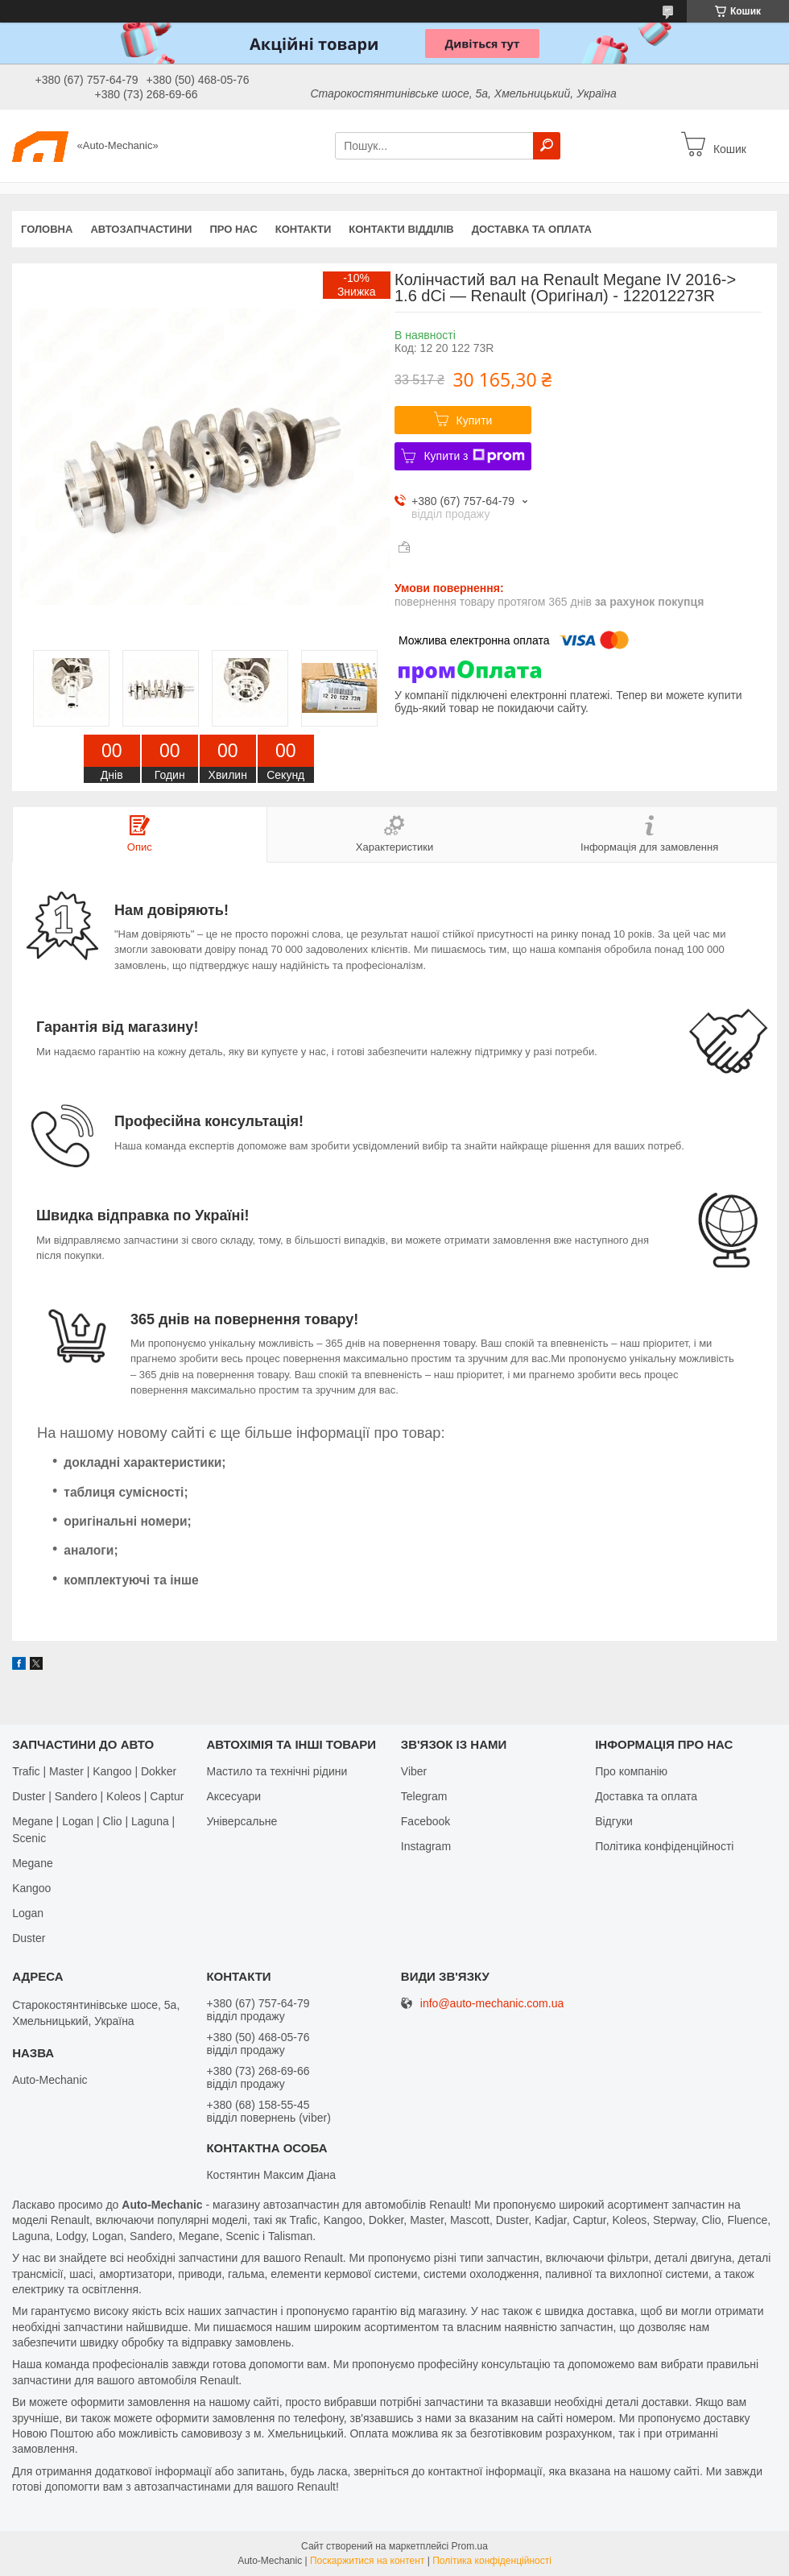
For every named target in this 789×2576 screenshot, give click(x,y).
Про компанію (631, 1771)
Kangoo (31, 1888)
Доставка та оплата (532, 229)
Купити (474, 420)
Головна (46, 229)
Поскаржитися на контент (367, 2560)
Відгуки (614, 1821)
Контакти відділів (401, 229)
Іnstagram (426, 1846)
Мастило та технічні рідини (276, 1771)
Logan (27, 1913)
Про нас (233, 229)
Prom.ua (470, 2546)
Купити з (473, 456)
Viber (414, 1771)
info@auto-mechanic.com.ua (492, 2004)
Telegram (424, 1796)
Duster (28, 1938)
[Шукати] (546, 145)
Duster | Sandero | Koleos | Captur (98, 1796)
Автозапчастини (141, 229)
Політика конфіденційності (664, 1846)
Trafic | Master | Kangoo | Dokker (94, 1771)
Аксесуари (233, 1796)
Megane (32, 1863)
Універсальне (241, 1821)
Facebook (425, 1821)
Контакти (303, 229)
